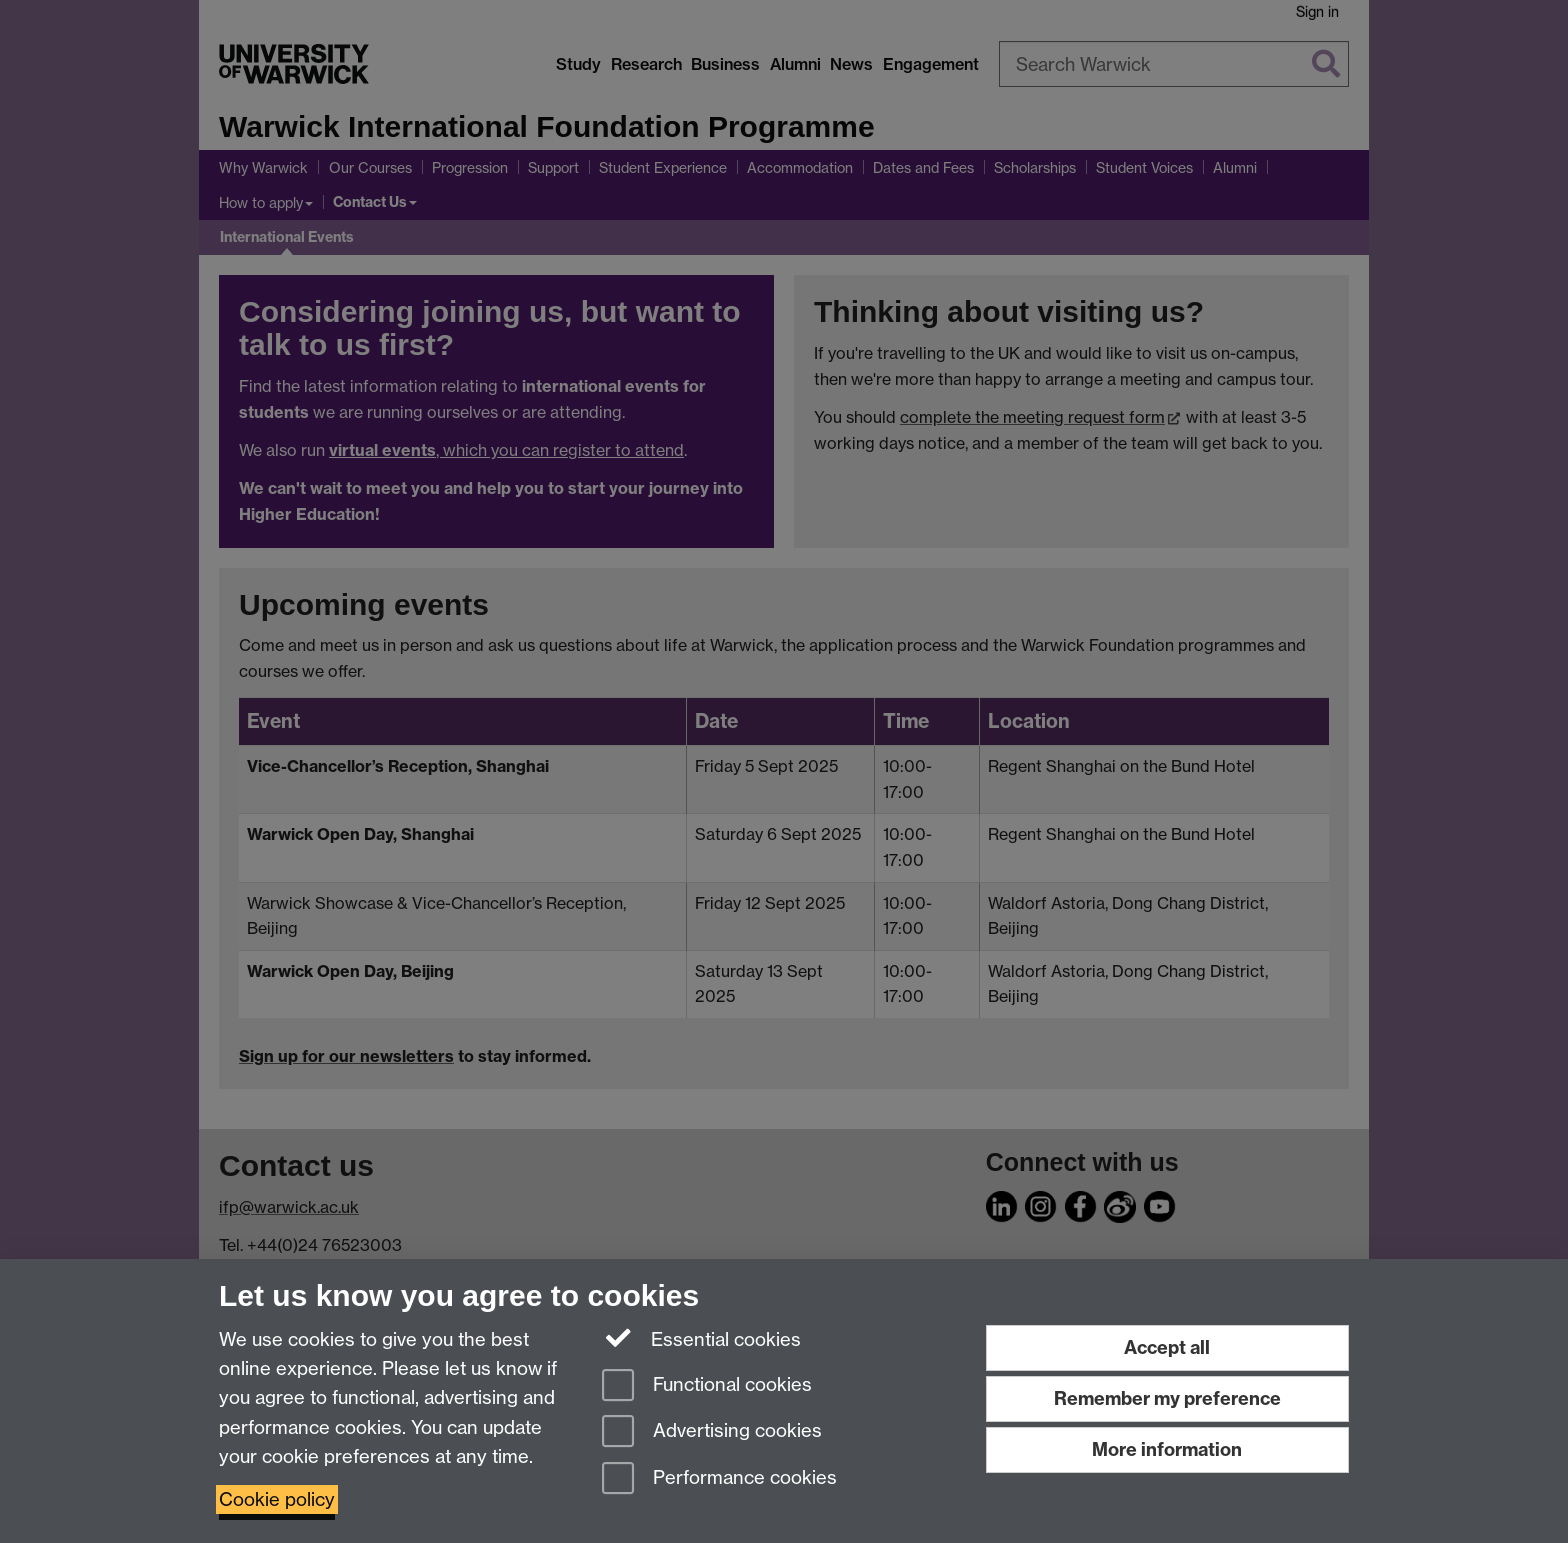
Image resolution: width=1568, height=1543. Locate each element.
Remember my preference (1167, 1398)
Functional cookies (707, 1386)
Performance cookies (719, 1479)
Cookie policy (277, 1499)
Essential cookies (701, 1338)
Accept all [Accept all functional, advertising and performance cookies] (1167, 1347)
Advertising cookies (712, 1432)
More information (1167, 1449)
